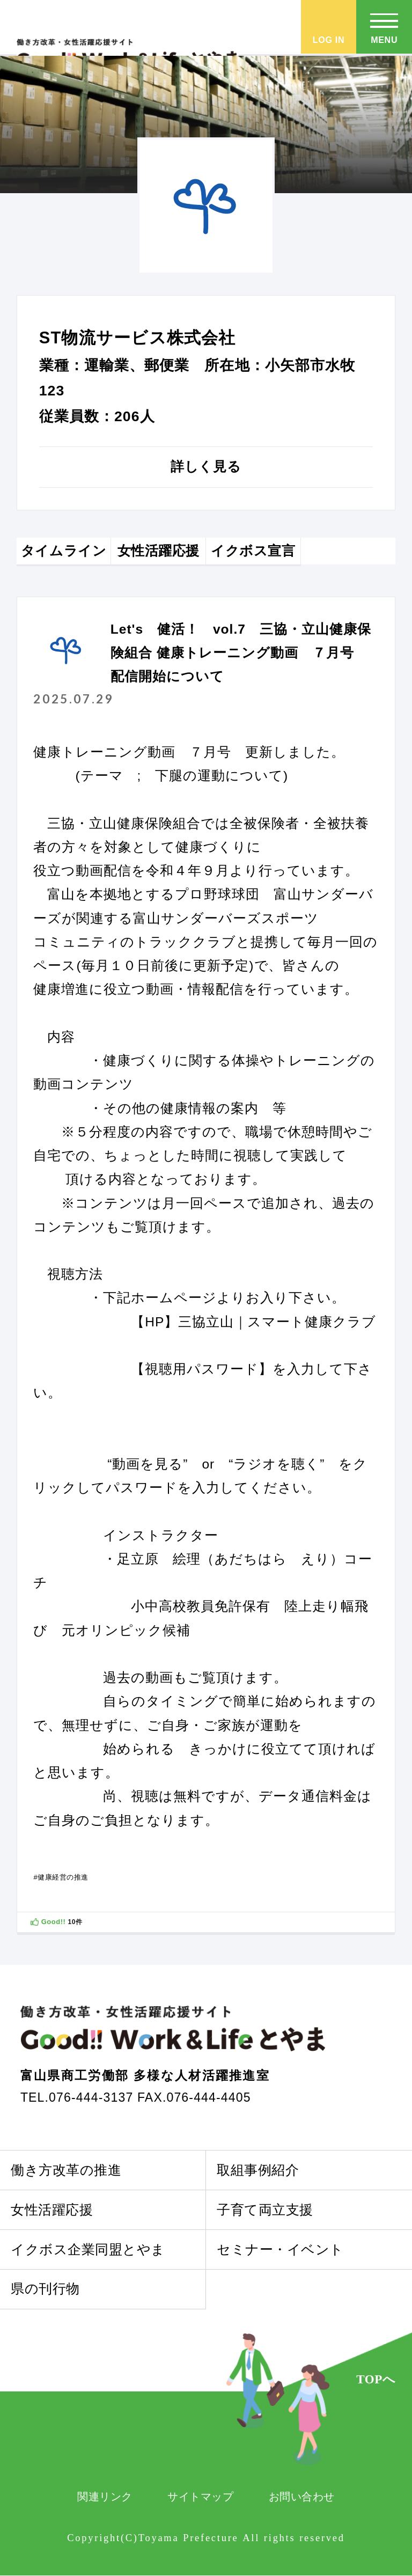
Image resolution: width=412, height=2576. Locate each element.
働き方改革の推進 (66, 2170)
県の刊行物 (45, 2289)
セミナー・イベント (280, 2250)
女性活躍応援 (52, 2210)
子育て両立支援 (265, 2210)
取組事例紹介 (258, 2170)
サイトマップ (200, 2497)
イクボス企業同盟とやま (88, 2250)
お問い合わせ (302, 2497)
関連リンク (105, 2497)
